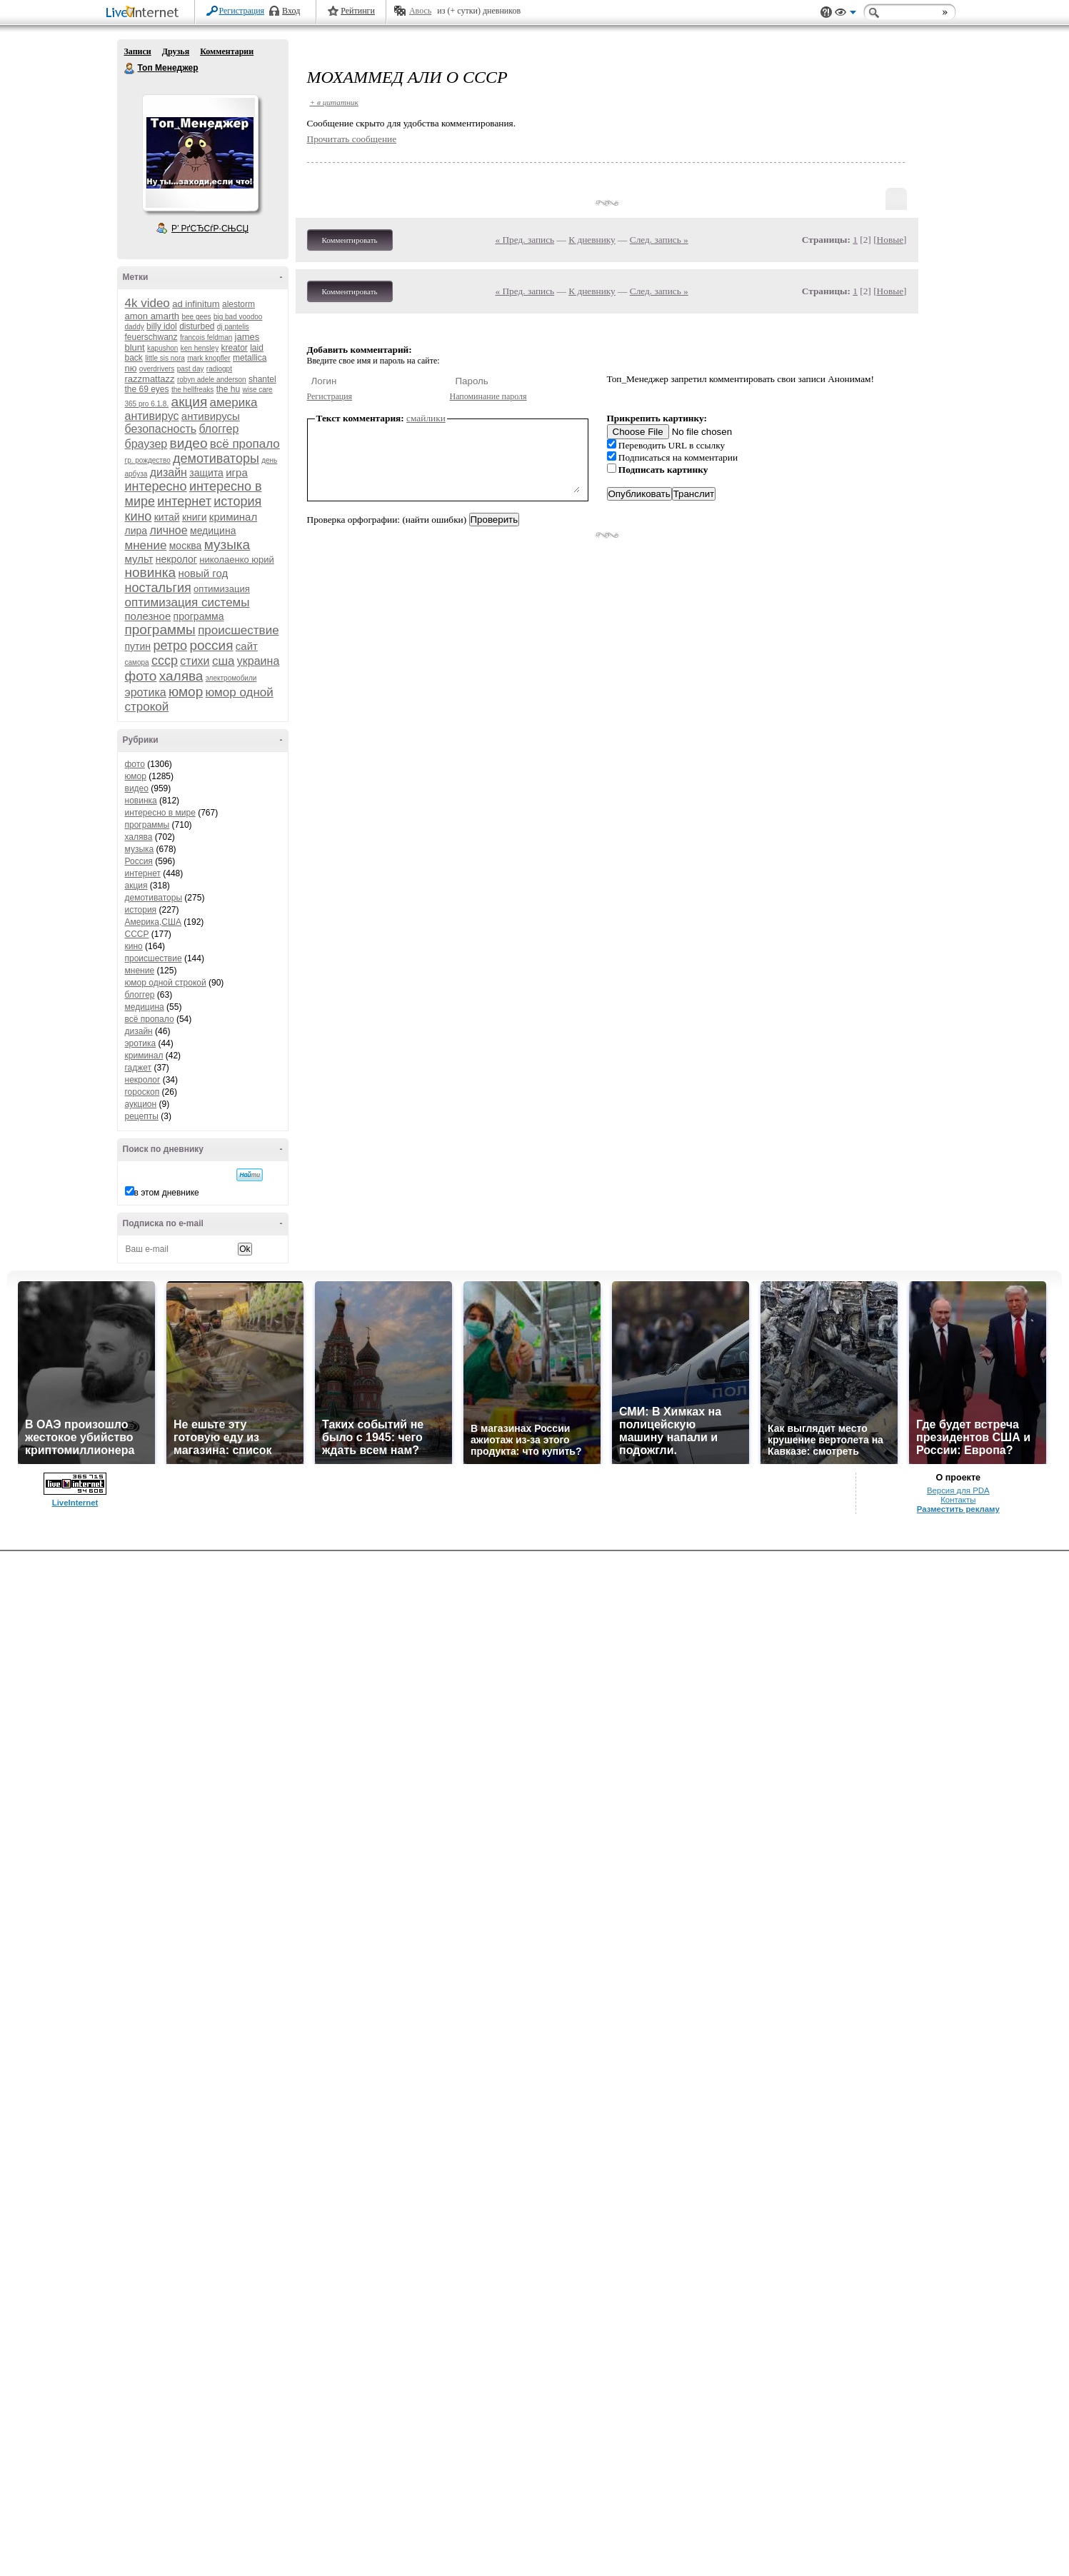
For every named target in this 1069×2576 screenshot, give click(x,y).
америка (234, 402)
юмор (186, 691)
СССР (137, 934)
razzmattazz (150, 379)
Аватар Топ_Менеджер (200, 152)
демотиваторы (216, 458)
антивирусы (210, 416)
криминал (233, 517)
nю (131, 368)
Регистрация (242, 11)
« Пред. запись (524, 239)
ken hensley (200, 348)
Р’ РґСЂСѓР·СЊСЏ (210, 229)
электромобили (231, 678)
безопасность (161, 429)
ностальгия (158, 588)
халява (181, 675)
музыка (227, 544)
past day (190, 369)
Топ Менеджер (130, 68)
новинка (150, 572)
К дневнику (592, 239)
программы (160, 629)
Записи (137, 51)
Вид (845, 14)
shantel (262, 379)
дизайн (168, 472)
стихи (194, 661)
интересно (156, 486)
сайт (247, 646)
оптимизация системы (187, 602)
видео (189, 443)
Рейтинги (358, 11)
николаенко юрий (236, 559)
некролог (176, 559)
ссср (164, 660)
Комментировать (350, 240)
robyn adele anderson (211, 380)
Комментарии (227, 51)
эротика (145, 692)
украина (258, 661)
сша (223, 661)
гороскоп (142, 1092)
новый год (203, 573)
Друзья (175, 51)
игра (237, 472)
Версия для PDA (958, 1490)
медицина (213, 530)
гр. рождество (148, 460)
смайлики (426, 418)
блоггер (219, 429)
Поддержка (826, 12)
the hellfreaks (192, 390)
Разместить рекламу (958, 1509)
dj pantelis (233, 327)
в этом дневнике (166, 1193)
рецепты (142, 1116)
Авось (420, 11)
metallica (249, 358)
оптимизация (222, 588)
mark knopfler (209, 358)
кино (138, 516)
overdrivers (156, 369)
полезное (148, 616)
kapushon (162, 348)
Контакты (957, 1499)
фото (141, 675)
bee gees (196, 317)
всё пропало (245, 444)
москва (185, 545)
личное (168, 530)
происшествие (238, 630)
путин (138, 646)
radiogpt (219, 369)
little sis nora (165, 358)
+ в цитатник (334, 102)
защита (206, 472)
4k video (147, 303)
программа (199, 616)
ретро (170, 645)
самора (137, 662)
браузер (146, 444)
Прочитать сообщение (352, 139)
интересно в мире (160, 813)
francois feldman (206, 337)
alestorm (238, 304)
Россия (139, 861)
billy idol (161, 326)
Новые (890, 239)
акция (189, 401)
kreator (234, 348)
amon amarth (152, 316)
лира (136, 530)
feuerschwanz (151, 337)
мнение (146, 545)
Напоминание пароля (488, 396)
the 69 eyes (147, 389)
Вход (291, 11)
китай (167, 517)
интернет (184, 501)
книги (194, 517)
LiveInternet (145, 13)
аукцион (141, 1104)
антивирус (152, 416)
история (237, 501)
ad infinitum (195, 304)
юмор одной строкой (165, 983)
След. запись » (659, 239)
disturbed (196, 326)
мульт (139, 559)
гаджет (138, 1068)
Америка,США (153, 922)
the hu (228, 389)
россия (211, 645)
